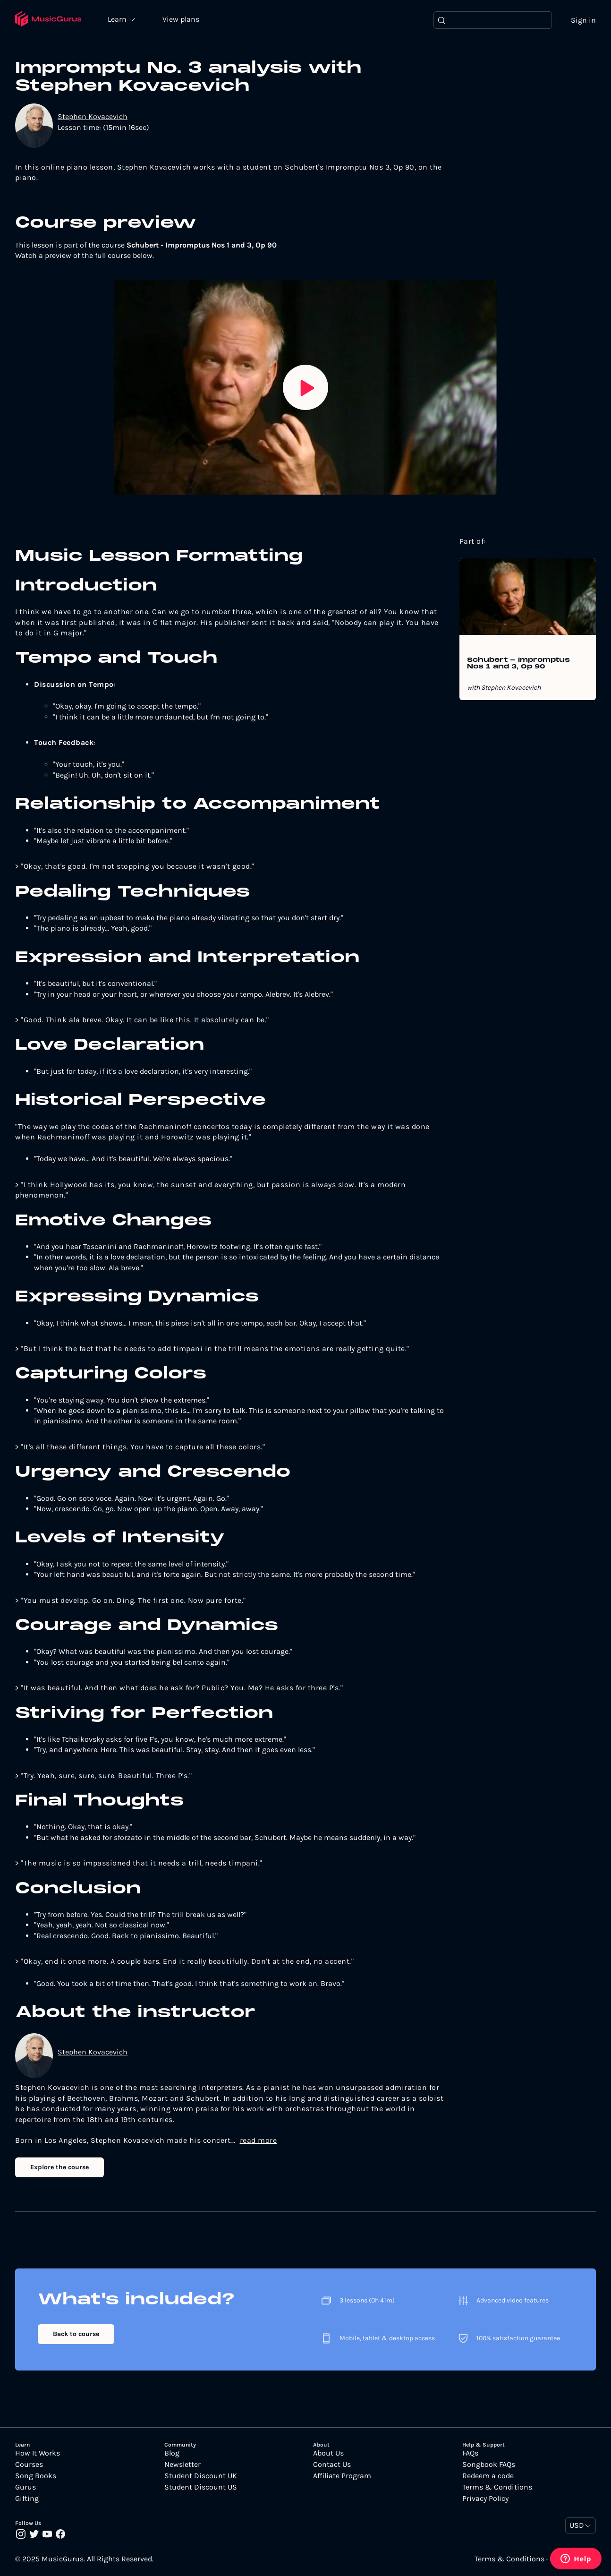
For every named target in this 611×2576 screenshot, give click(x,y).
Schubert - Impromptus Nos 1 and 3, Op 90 (518, 663)
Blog (171, 2453)
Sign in (583, 20)
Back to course (76, 2334)
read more (258, 2140)
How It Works (37, 2453)
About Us (328, 2453)
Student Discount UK (200, 2476)
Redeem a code (488, 2476)
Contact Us (332, 2465)
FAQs (470, 2453)
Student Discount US (200, 2487)
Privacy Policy (485, 2499)
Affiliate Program (342, 2476)
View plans (181, 19)
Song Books (35, 2476)
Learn (119, 19)
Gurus (25, 2487)
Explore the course (59, 2167)
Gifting (27, 2499)
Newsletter (182, 2465)
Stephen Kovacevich (92, 116)
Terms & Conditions (497, 2487)
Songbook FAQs (488, 2465)
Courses (29, 2465)
